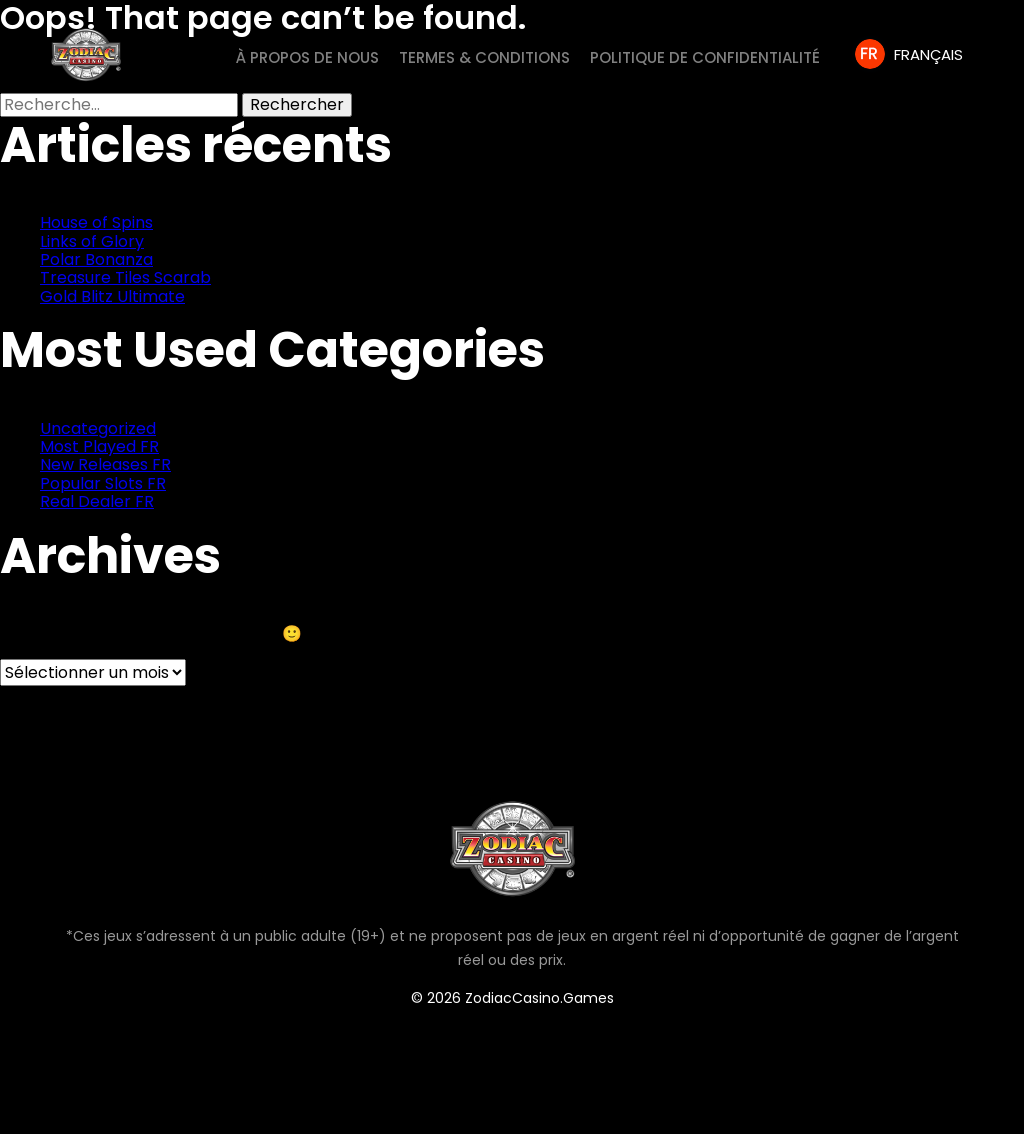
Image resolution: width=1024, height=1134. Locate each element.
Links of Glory (92, 241)
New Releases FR (105, 464)
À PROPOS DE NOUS (307, 57)
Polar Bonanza (96, 259)
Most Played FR (99, 446)
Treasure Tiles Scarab (125, 277)
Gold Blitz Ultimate (112, 296)
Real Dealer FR (97, 501)
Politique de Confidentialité (705, 57)
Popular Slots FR (103, 483)
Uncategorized (98, 428)
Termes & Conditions (484, 57)
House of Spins (96, 222)
